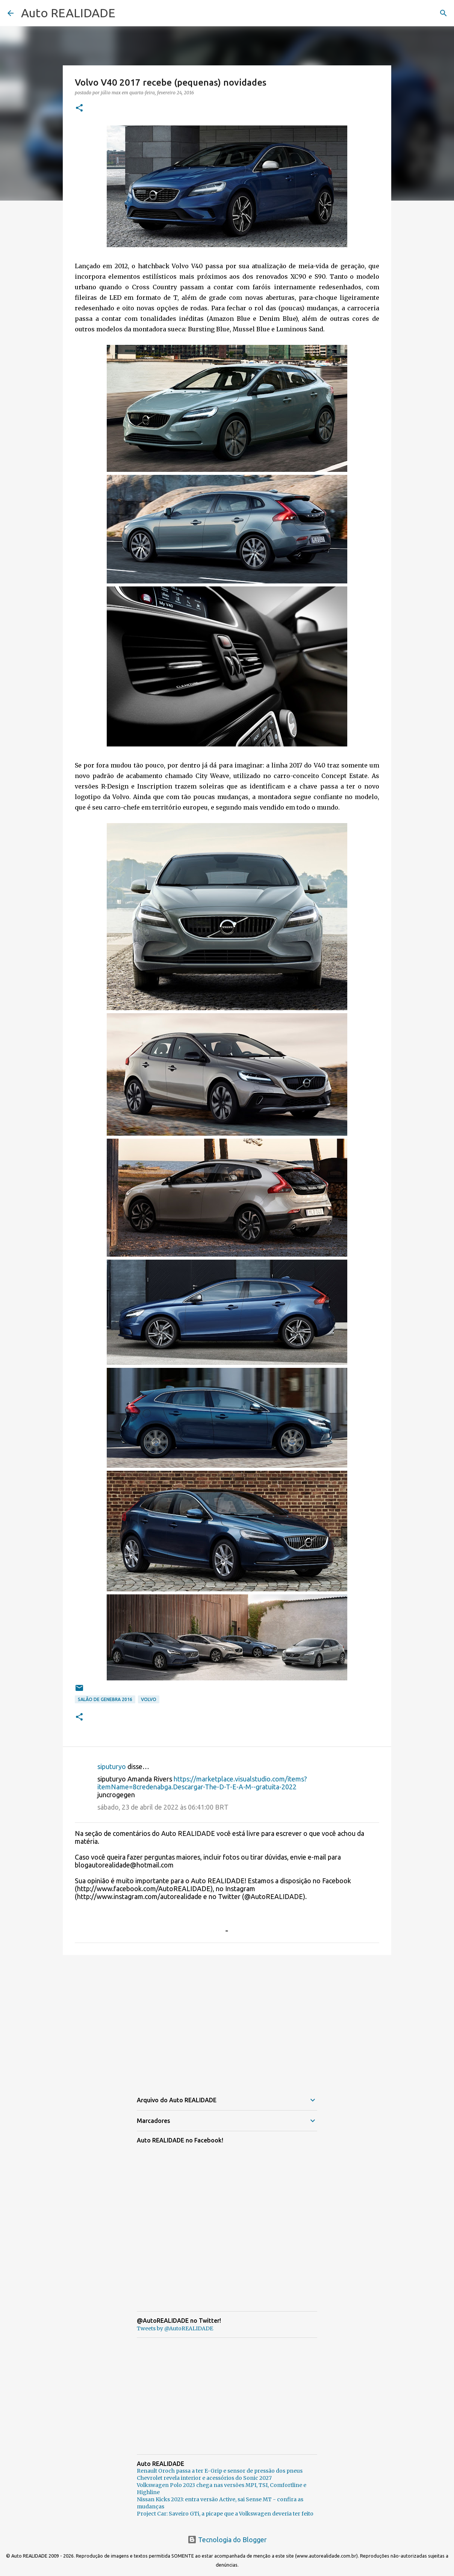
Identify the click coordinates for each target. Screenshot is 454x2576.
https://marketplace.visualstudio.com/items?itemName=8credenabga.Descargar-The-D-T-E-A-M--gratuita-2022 (202, 1782)
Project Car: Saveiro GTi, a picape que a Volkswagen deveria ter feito (225, 2513)
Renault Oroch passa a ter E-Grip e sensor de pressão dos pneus (220, 2470)
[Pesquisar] (443, 13)
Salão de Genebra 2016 (105, 1699)
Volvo (148, 1699)
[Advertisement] (227, 2018)
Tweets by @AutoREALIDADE (175, 2328)
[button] (79, 108)
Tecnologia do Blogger (227, 2539)
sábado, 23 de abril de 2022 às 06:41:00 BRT (163, 1807)
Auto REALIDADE (68, 13)
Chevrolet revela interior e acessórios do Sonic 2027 (204, 2478)
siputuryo (111, 1766)
